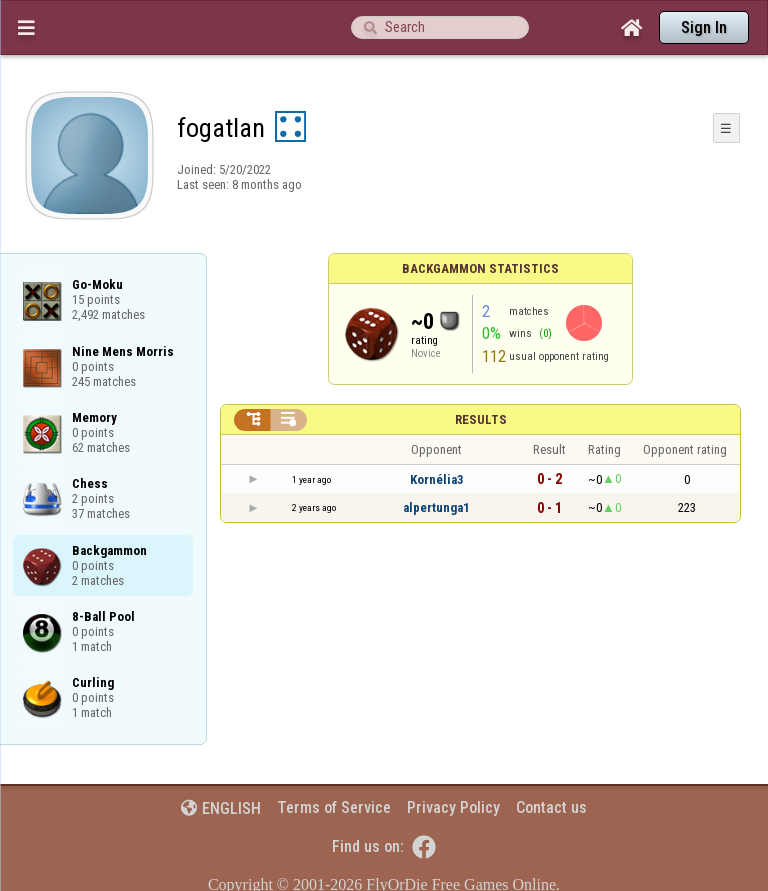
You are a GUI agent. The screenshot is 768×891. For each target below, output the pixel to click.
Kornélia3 (437, 479)
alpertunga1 (436, 507)
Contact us (551, 807)
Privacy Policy (453, 807)
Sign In (704, 27)
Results (481, 419)
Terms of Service (334, 807)
